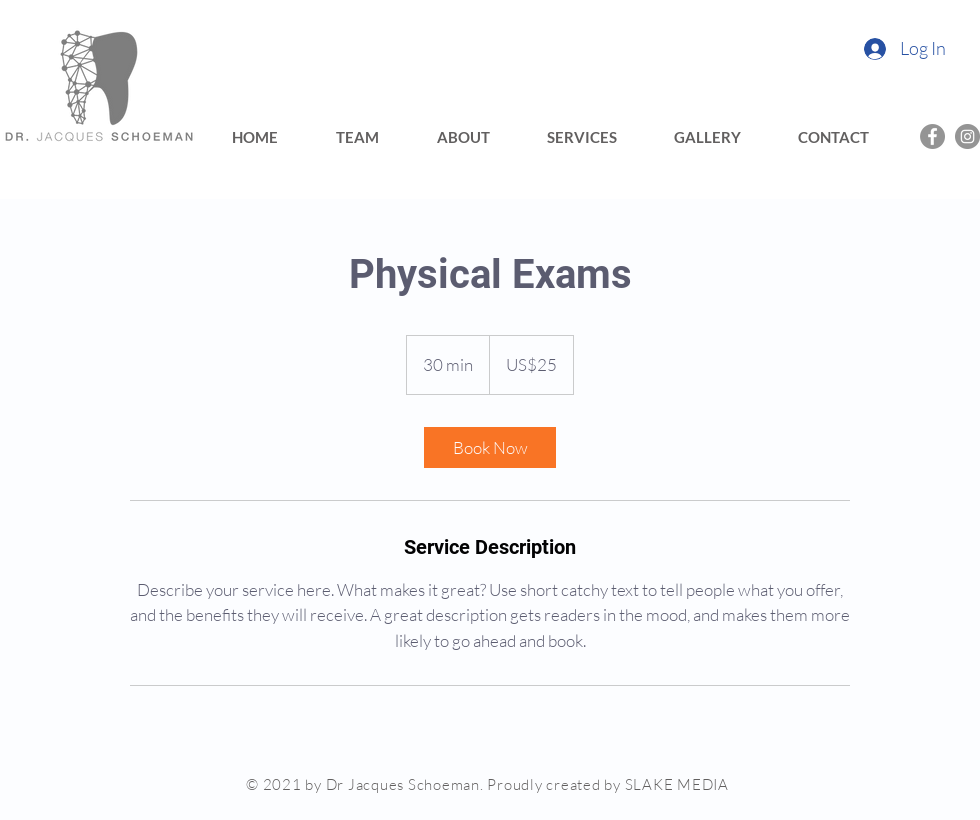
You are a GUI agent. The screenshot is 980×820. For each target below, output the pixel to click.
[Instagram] (967, 136)
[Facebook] (932, 136)
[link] (490, 447)
